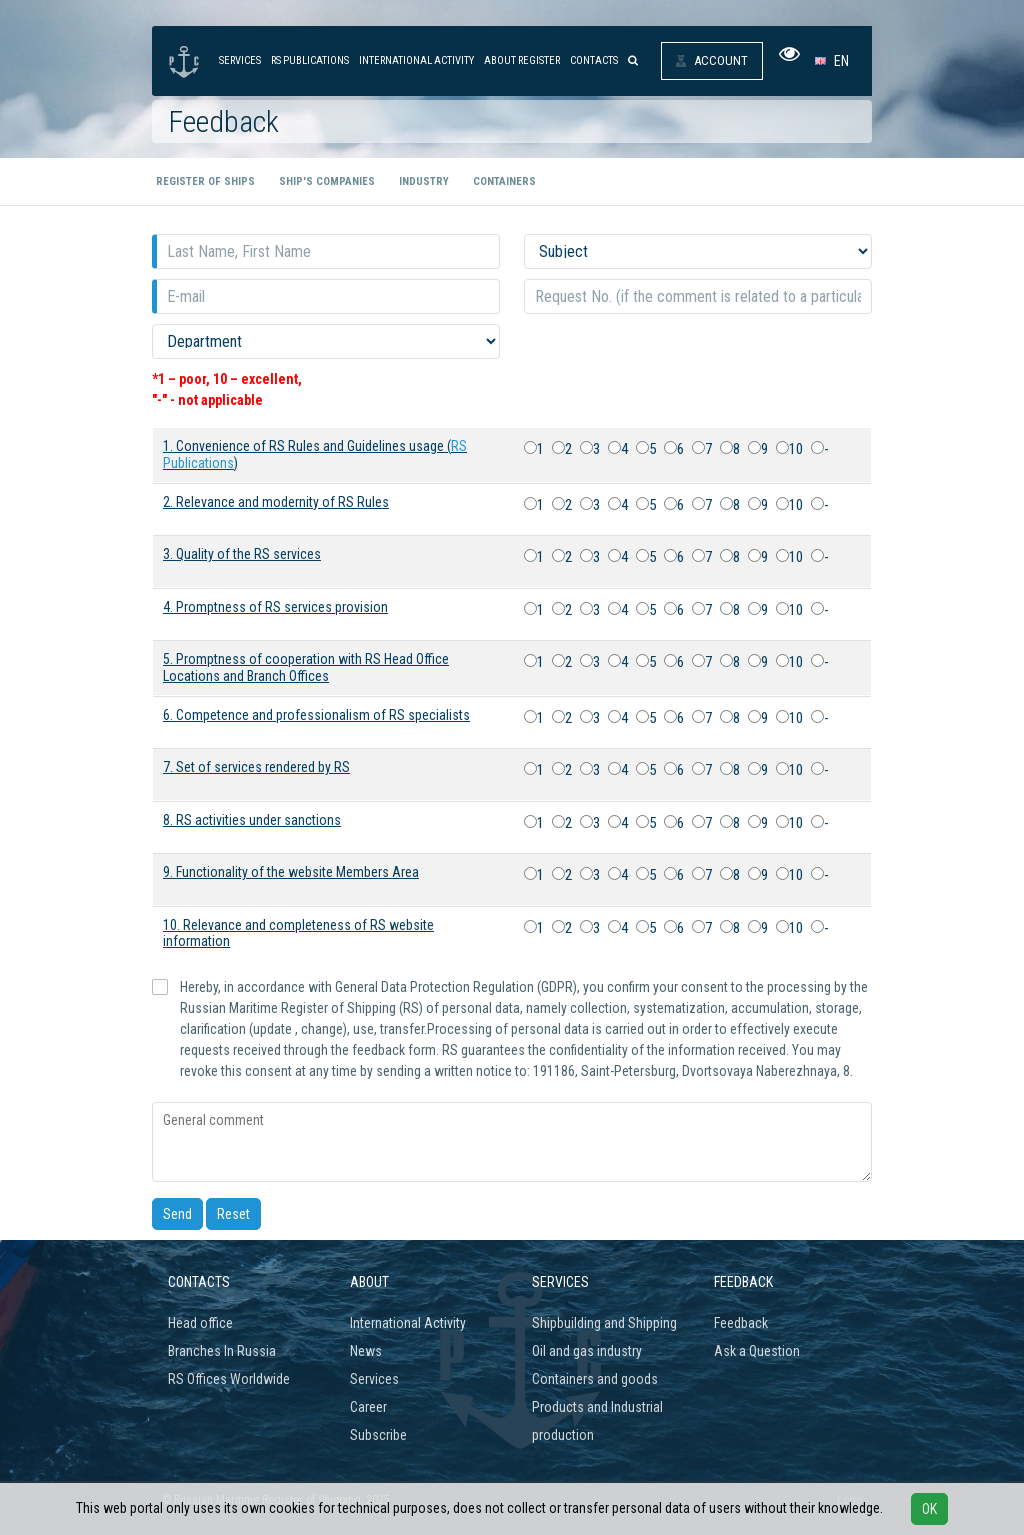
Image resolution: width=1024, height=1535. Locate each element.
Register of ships (205, 181)
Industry (424, 181)
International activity (416, 60)
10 (789, 449)
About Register (522, 60)
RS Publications (310, 60)
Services (240, 60)
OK (929, 1509)
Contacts (594, 60)
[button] (836, 61)
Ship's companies (327, 181)
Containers (504, 181)
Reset (233, 1214)
